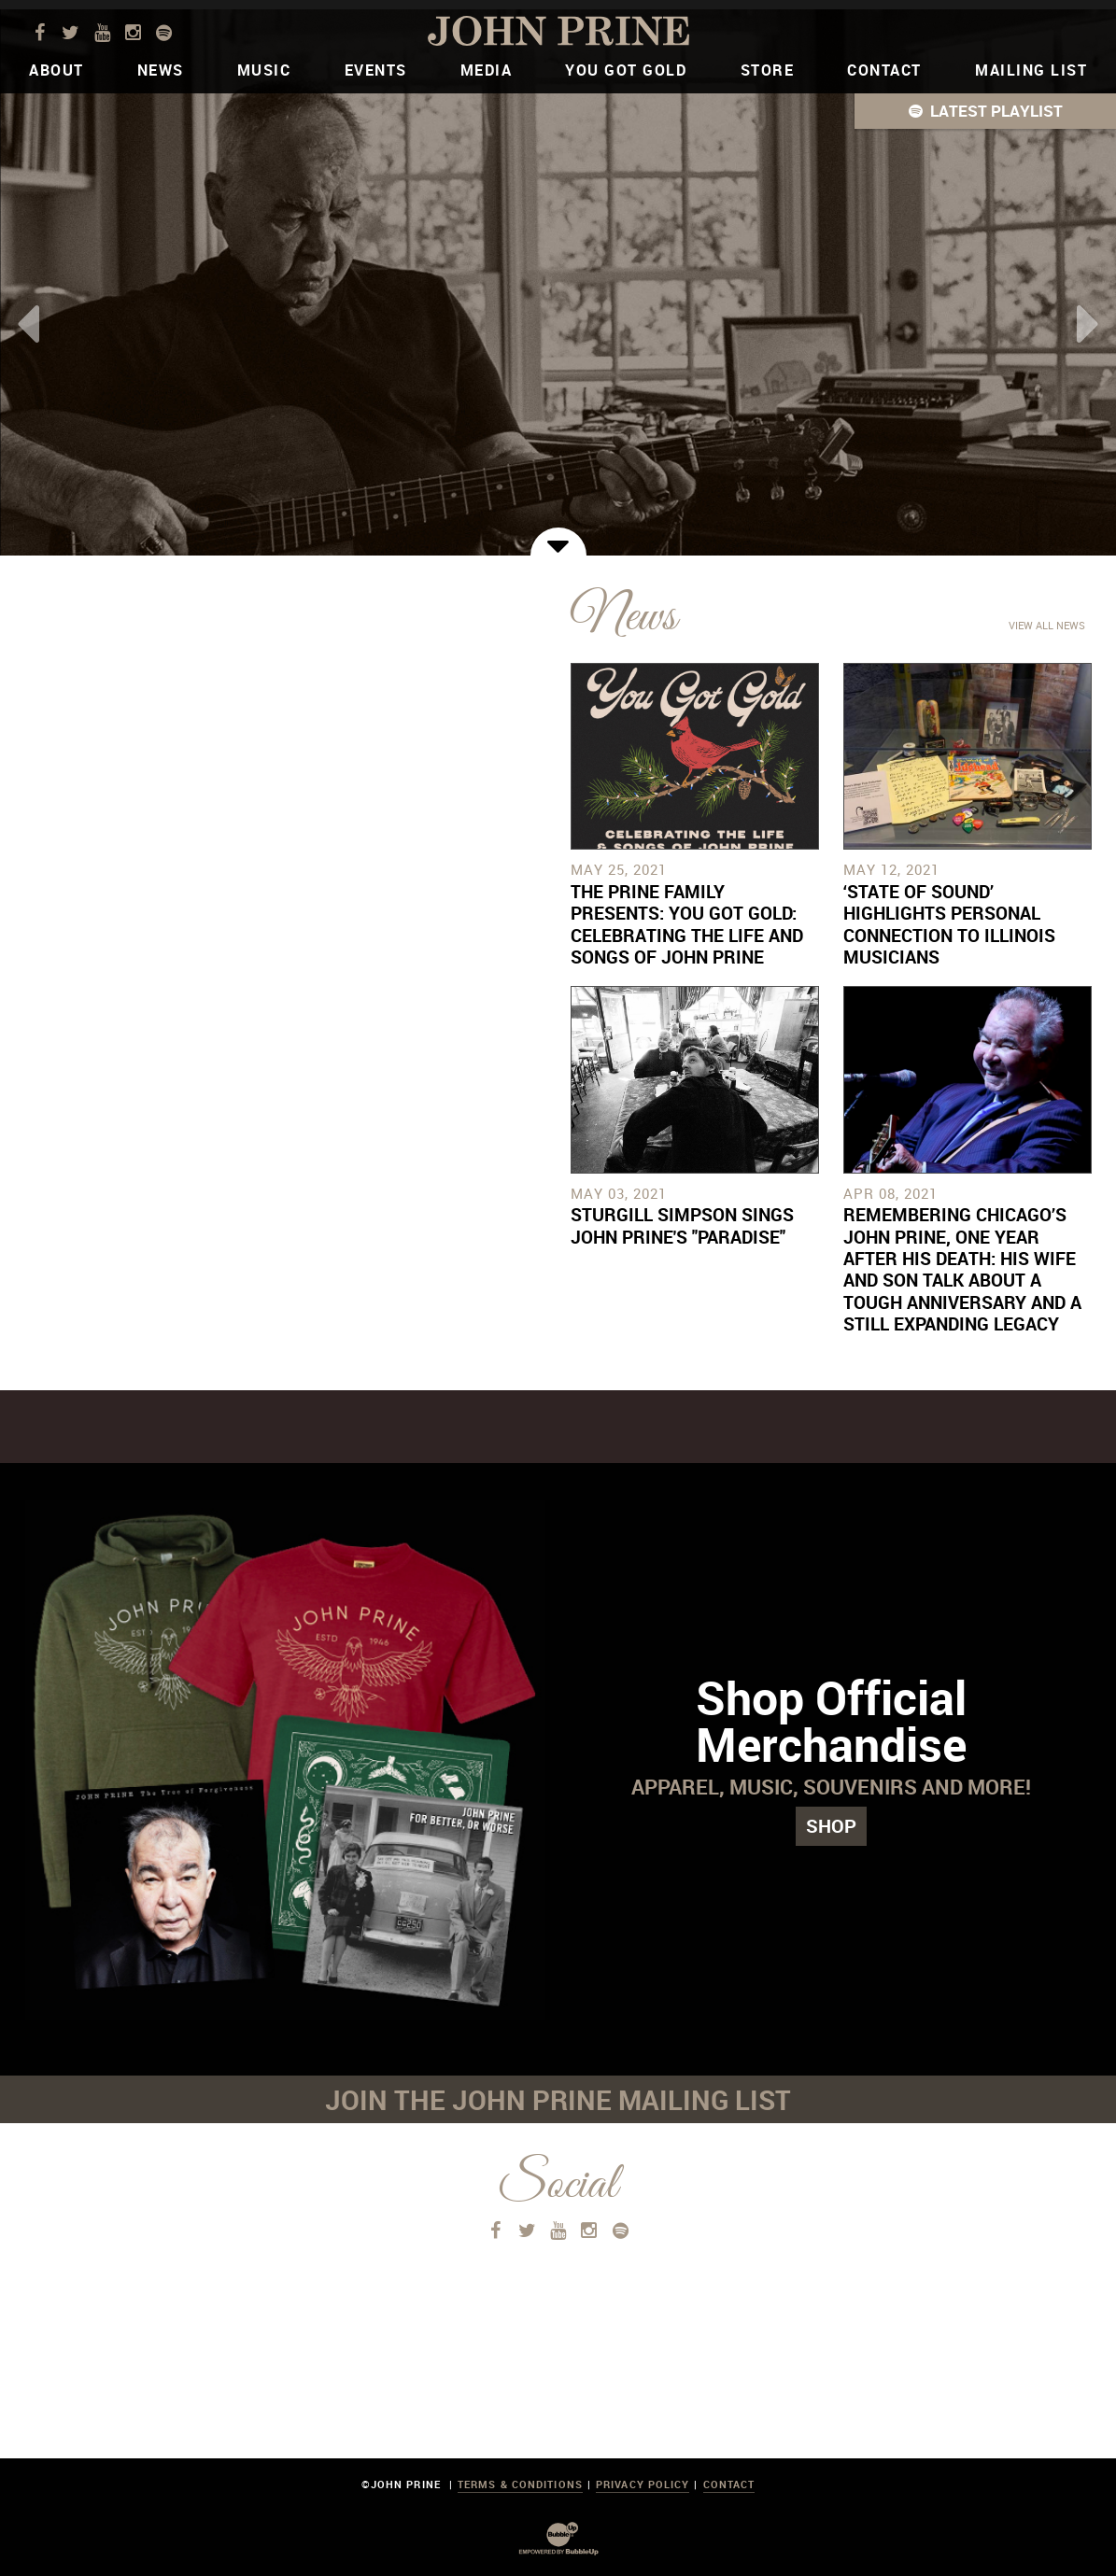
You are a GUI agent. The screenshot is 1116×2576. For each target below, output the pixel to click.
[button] (985, 111)
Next (1088, 324)
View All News (1047, 625)
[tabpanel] (558, 282)
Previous (28, 324)
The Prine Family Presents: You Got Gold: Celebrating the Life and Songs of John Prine (687, 924)
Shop (831, 1825)
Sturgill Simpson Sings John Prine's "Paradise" (682, 1225)
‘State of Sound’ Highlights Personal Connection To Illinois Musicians (949, 924)
